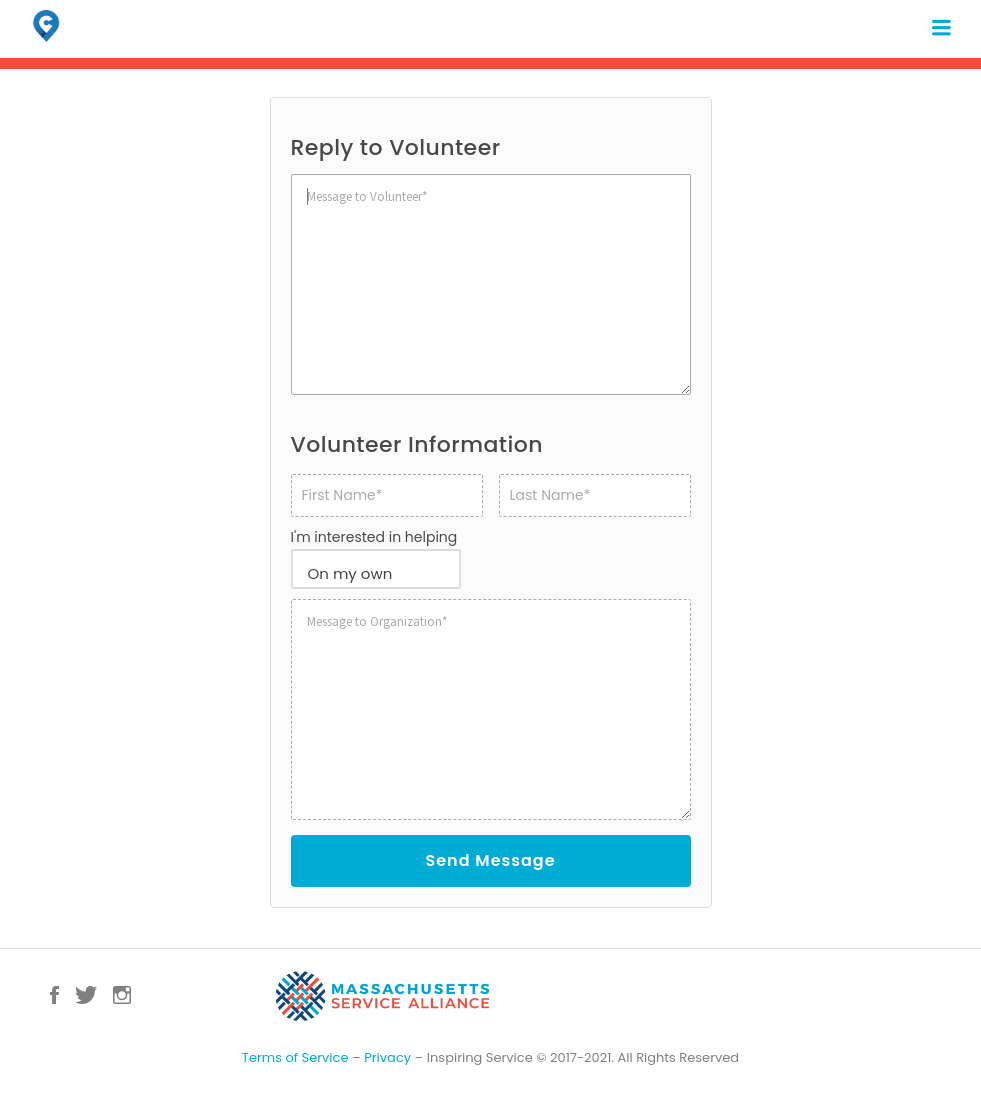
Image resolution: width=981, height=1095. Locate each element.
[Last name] (595, 495)
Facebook (54, 995)
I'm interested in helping (374, 537)
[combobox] (376, 569)
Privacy (387, 1057)
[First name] (387, 495)
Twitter (86, 995)
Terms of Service (295, 1057)
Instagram (122, 995)
